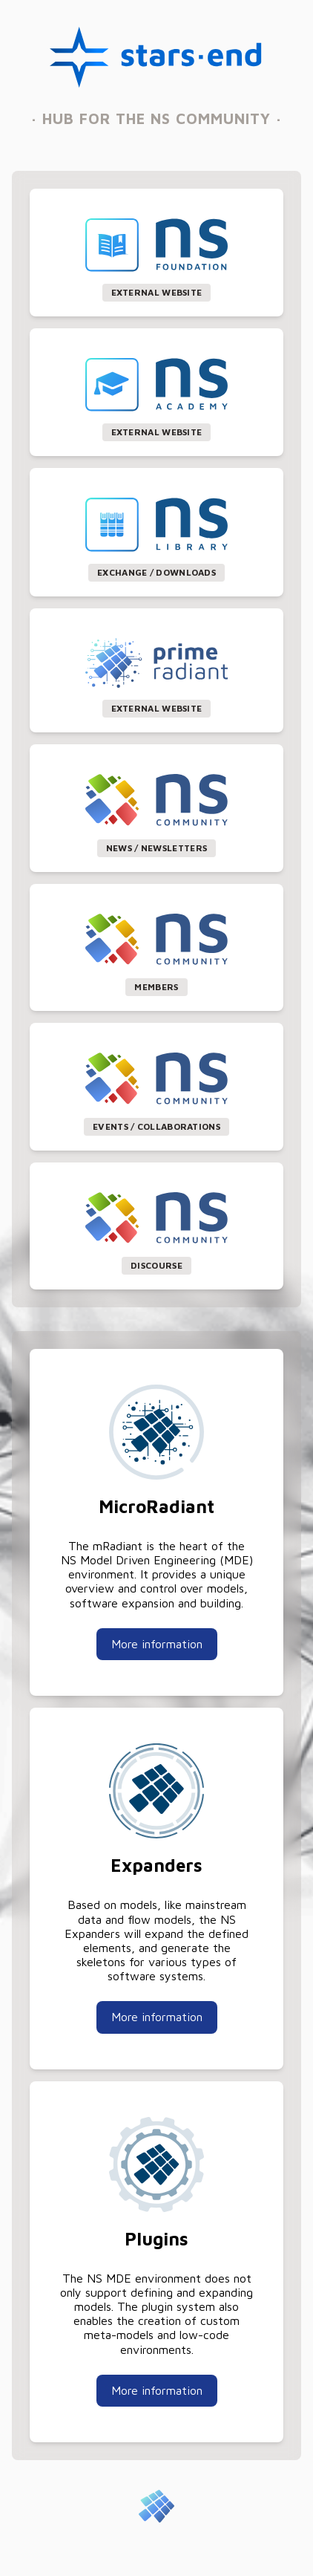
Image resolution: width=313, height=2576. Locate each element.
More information (156, 1643)
